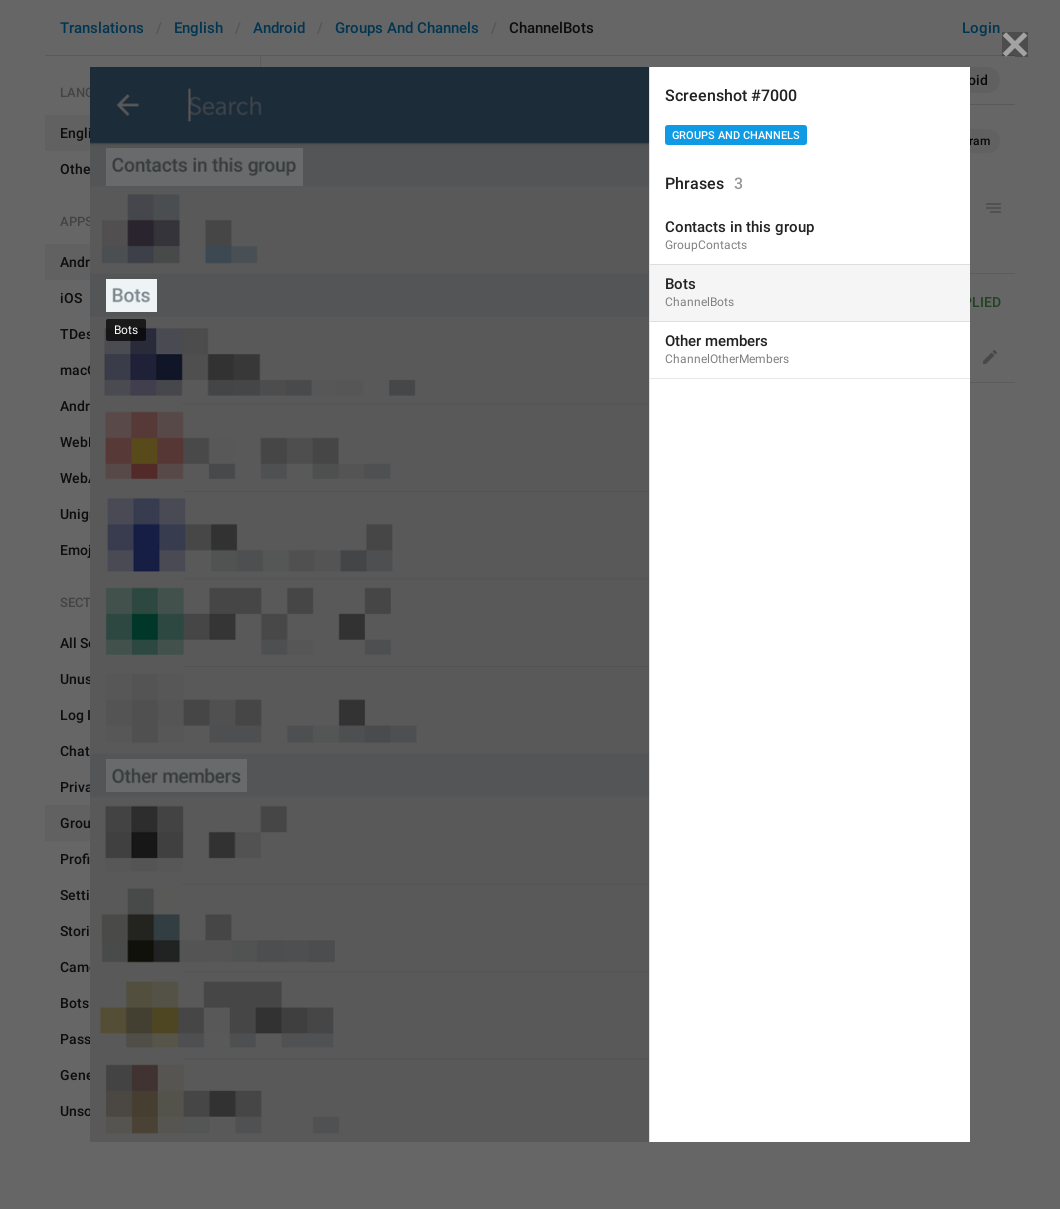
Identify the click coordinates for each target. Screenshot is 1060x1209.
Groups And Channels (736, 135)
